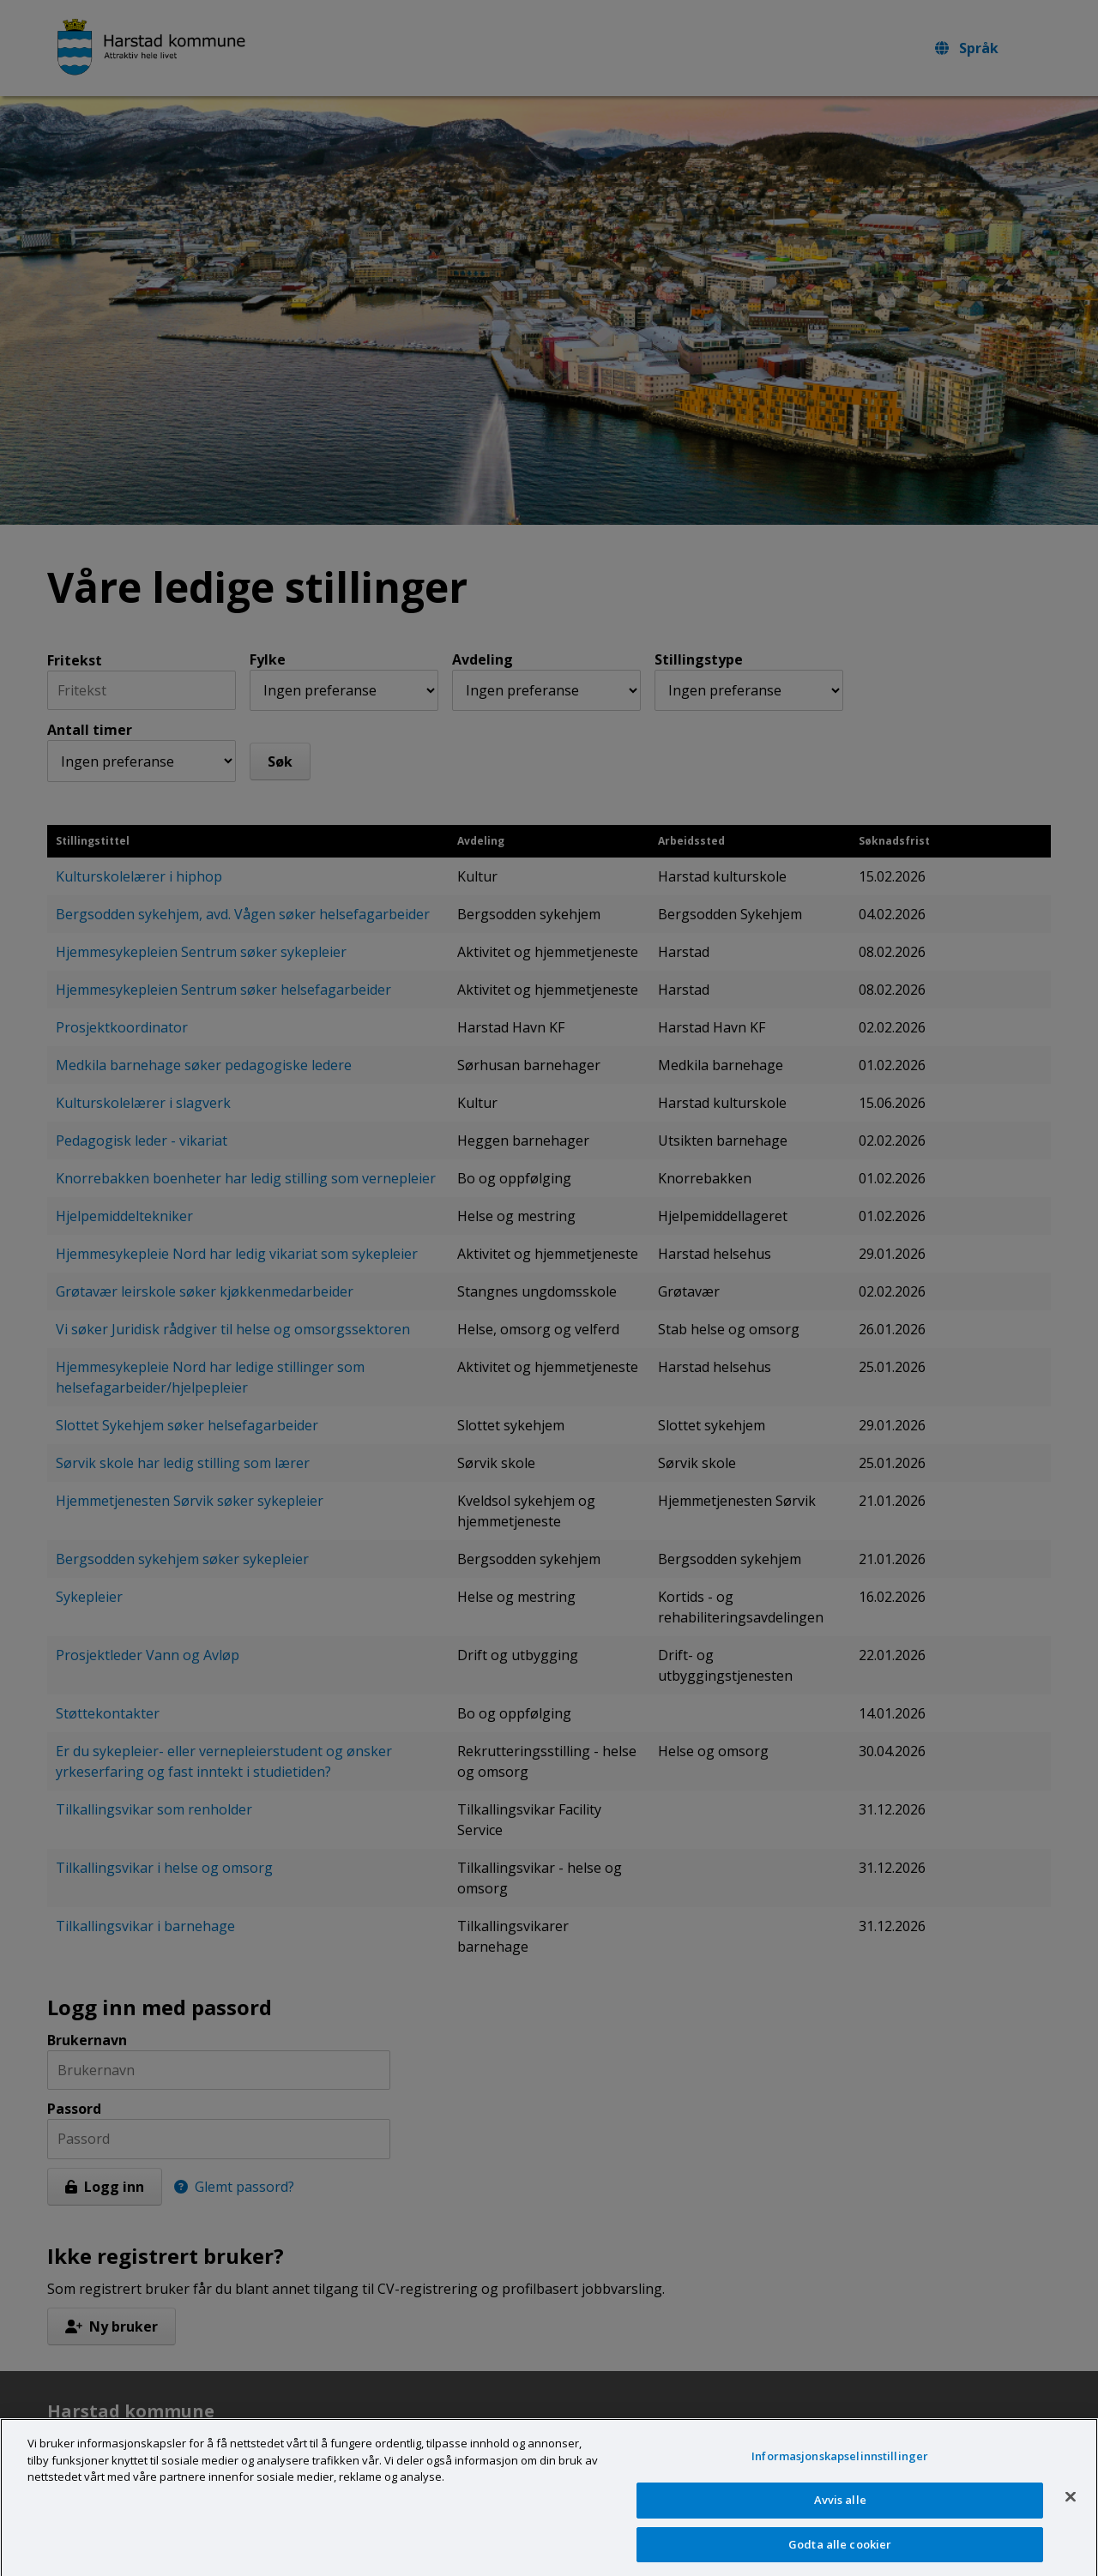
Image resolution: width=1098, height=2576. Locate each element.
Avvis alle (840, 2511)
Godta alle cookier (839, 2554)
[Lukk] (1070, 2507)
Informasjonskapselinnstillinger (839, 2467)
